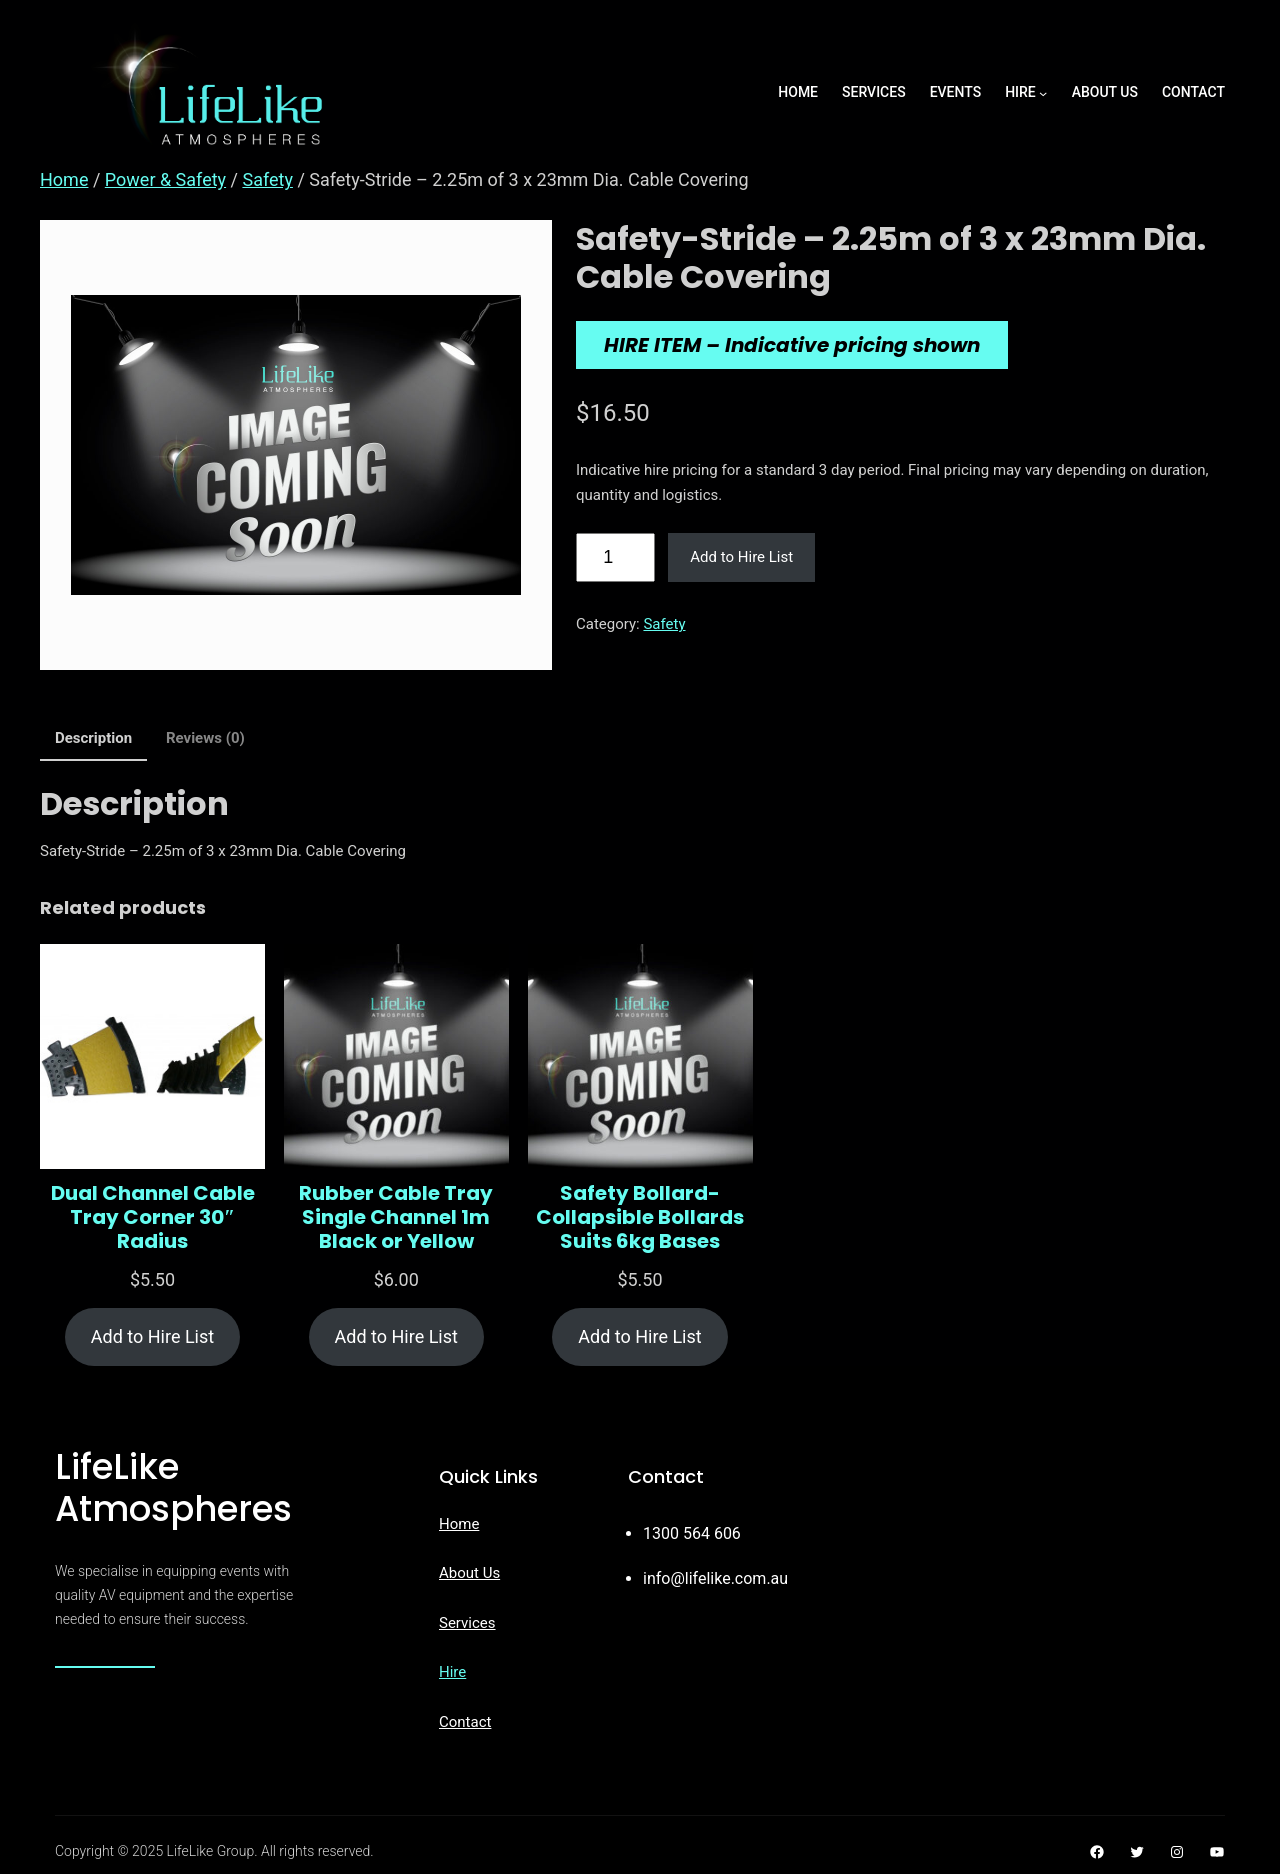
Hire (452, 1672)
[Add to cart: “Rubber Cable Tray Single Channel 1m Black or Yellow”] (396, 1337)
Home (64, 179)
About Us (469, 1573)
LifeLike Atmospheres (173, 1487)
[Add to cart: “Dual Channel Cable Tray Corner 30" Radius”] (152, 1337)
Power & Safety (165, 179)
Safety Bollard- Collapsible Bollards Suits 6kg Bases (640, 1217)
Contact (465, 1722)
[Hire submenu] (1043, 93)
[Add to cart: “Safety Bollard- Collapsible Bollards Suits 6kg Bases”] (639, 1337)
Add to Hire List (741, 557)
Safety (267, 179)
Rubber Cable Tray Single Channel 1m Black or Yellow (396, 1217)
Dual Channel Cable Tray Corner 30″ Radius (153, 1217)
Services (467, 1623)
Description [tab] (93, 738)
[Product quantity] (615, 558)
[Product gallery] (296, 445)
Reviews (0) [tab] (205, 738)
